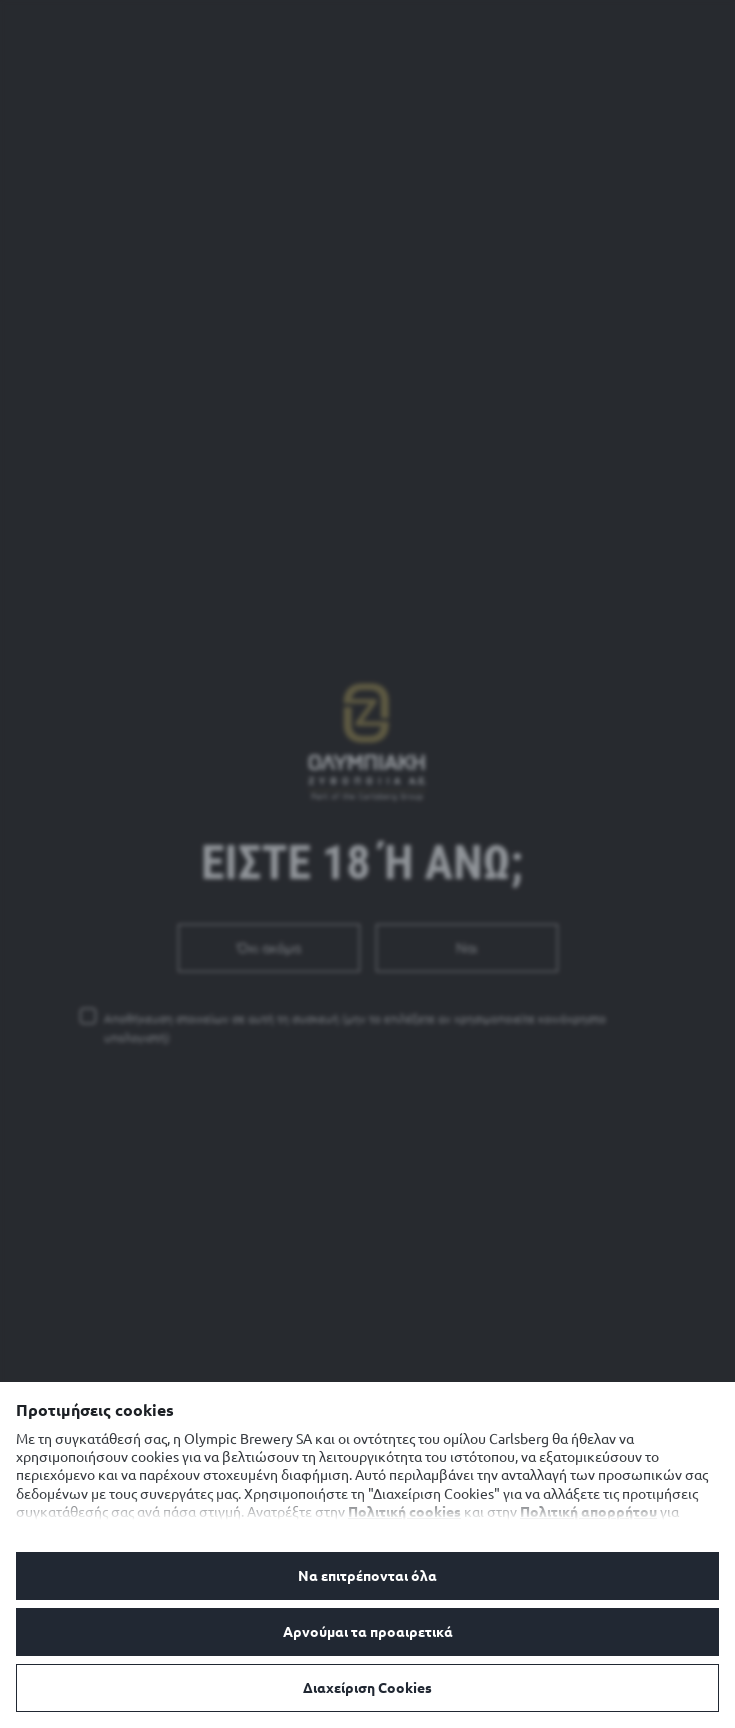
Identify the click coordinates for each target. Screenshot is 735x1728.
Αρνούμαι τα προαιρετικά (368, 1632)
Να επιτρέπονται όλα (367, 1576)
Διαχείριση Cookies (367, 1688)
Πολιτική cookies (404, 1512)
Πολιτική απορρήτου (588, 1512)
